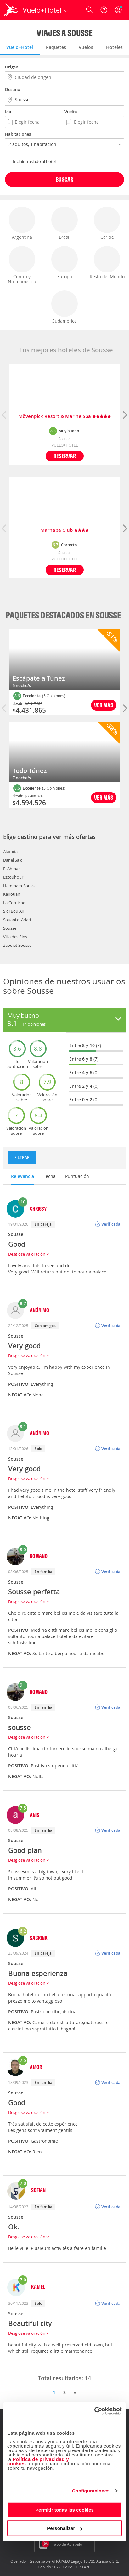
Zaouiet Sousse (17, 945)
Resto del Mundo (107, 262)
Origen (11, 67)
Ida (8, 111)
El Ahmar (11, 868)
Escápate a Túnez (39, 678)
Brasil (64, 223)
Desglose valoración (28, 1254)
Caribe (107, 223)
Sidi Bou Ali (13, 911)
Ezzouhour (13, 877)
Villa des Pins (15, 937)
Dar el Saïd (13, 860)
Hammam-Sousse (19, 885)
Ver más (103, 705)
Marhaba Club (64, 530)
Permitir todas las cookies (64, 2509)
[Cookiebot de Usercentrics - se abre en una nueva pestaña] (94, 2411)
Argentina (22, 223)
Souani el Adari (17, 919)
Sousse (9, 928)
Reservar (64, 456)
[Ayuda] (104, 10)
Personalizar (64, 2528)
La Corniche (14, 902)
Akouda (10, 851)
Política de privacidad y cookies (38, 2461)
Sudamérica (64, 307)
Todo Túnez (30, 770)
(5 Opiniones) (53, 696)
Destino (12, 89)
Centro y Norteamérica (22, 265)
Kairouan (11, 894)
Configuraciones (91, 2490)
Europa (64, 262)
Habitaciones (18, 134)
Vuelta (70, 111)
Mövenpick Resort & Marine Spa (64, 416)
